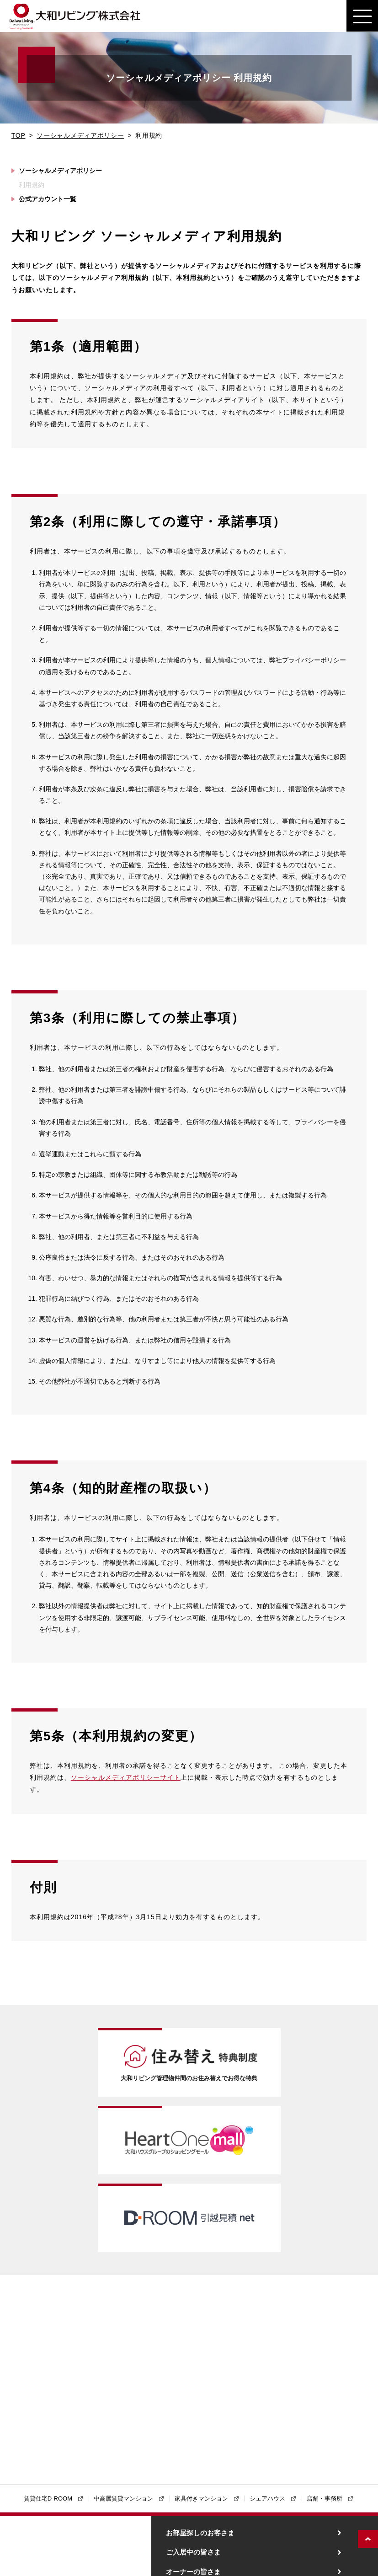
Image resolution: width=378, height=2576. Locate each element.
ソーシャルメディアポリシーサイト (126, 1777)
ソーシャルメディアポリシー (80, 135)
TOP (18, 135)
